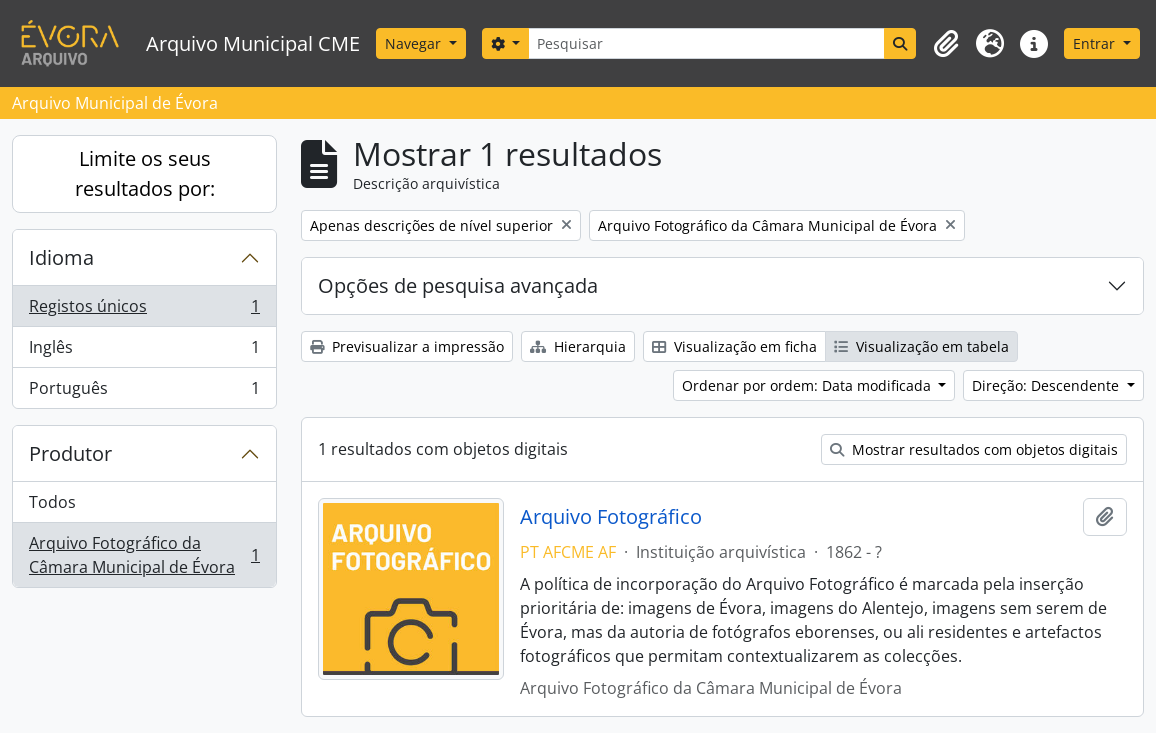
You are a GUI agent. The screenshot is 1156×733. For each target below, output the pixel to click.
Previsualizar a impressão (407, 346)
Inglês (144, 351)
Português (144, 392)
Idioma (61, 257)
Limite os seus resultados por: (145, 173)
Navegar (415, 43)
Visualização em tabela (921, 346)
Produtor (70, 453)
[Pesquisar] (706, 43)
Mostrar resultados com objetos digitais (974, 449)
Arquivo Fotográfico (611, 517)
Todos (52, 502)
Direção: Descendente (1047, 385)
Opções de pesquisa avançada (458, 285)
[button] (946, 44)
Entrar (1096, 43)
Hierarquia (578, 346)
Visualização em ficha (734, 346)
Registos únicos (144, 310)
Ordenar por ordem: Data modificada (808, 385)
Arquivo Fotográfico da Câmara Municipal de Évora (144, 555)
